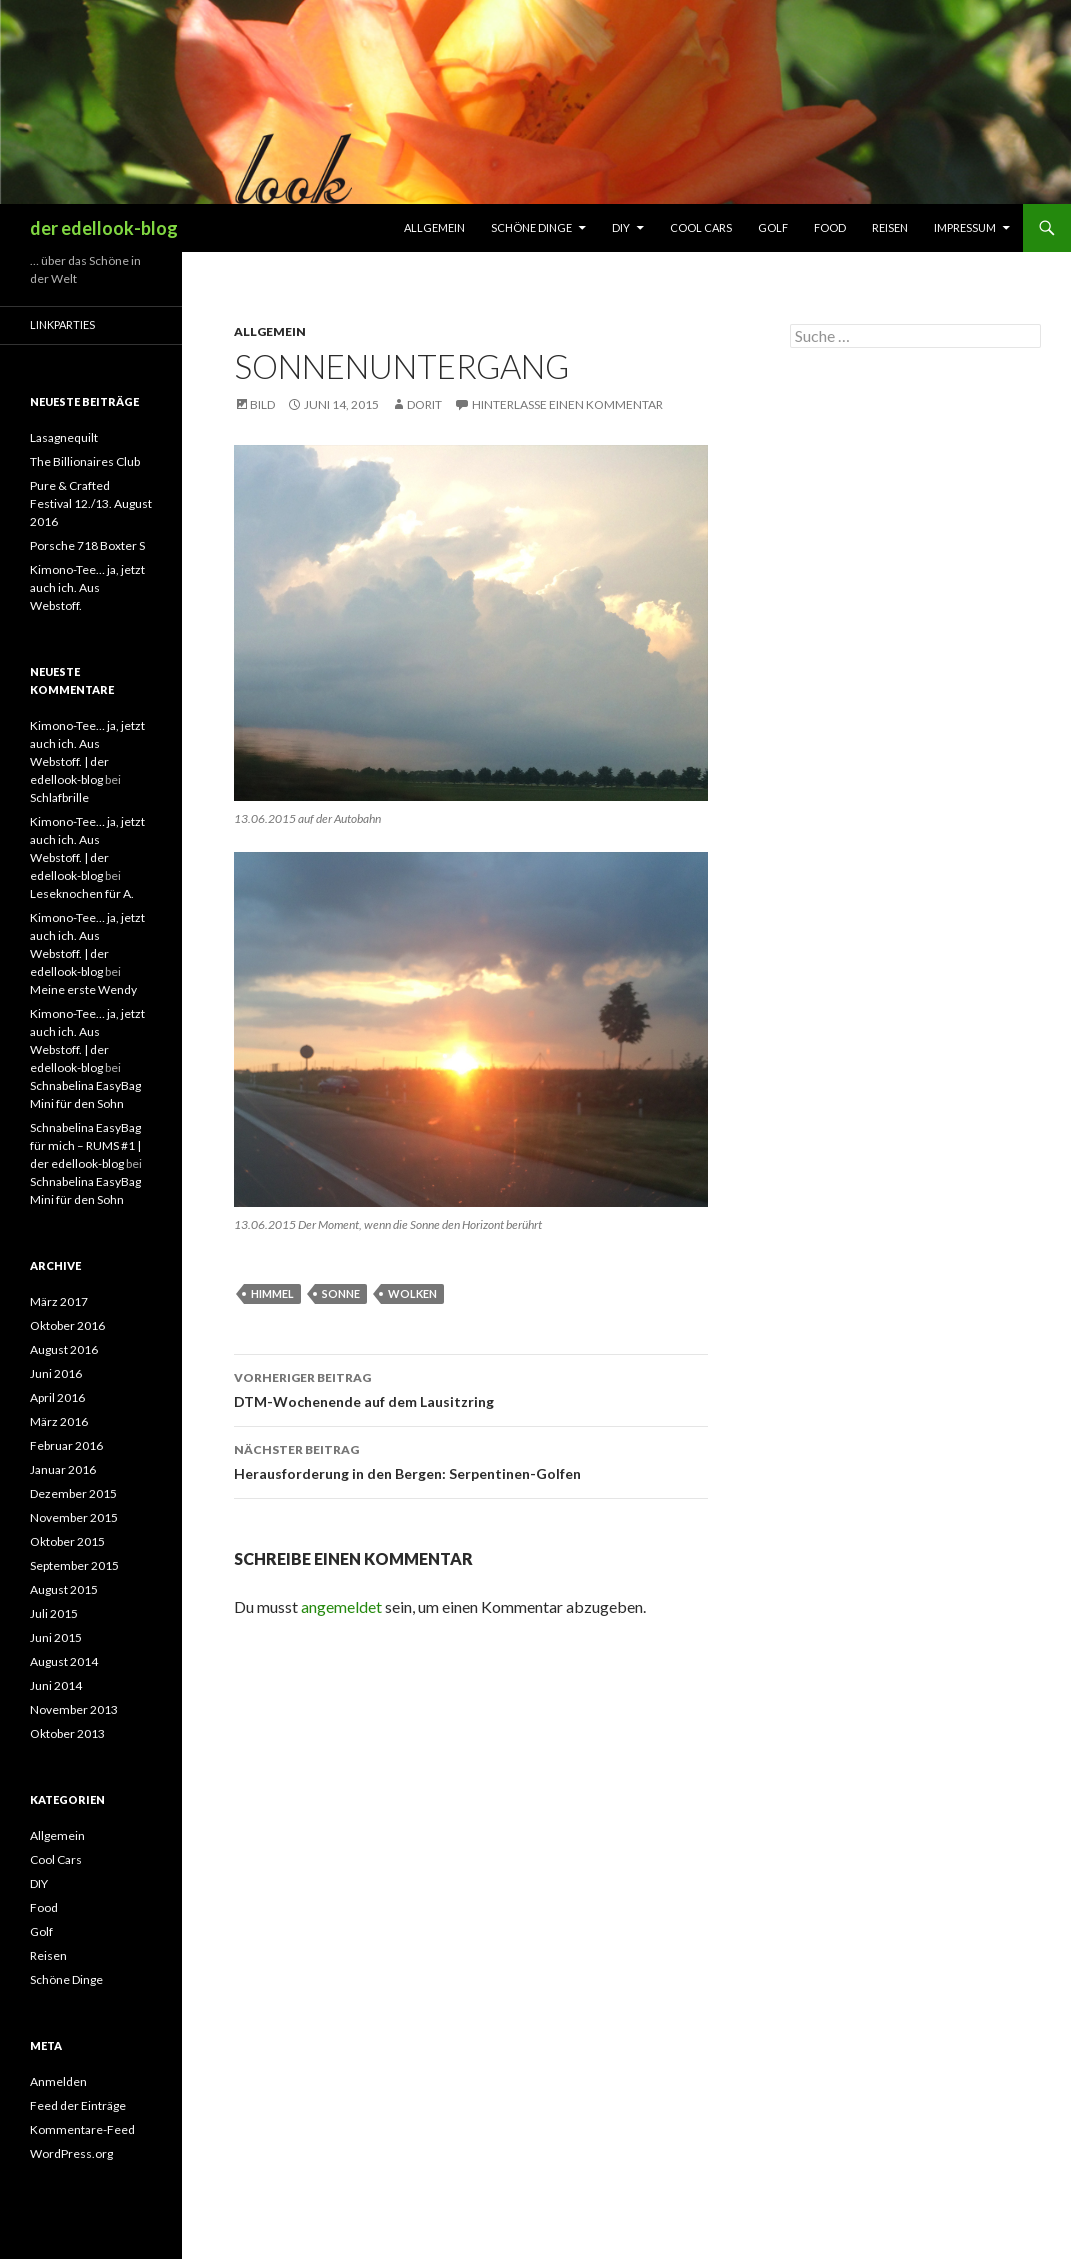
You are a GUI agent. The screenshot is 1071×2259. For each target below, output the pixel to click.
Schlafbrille (59, 797)
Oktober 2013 (67, 1733)
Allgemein (434, 227)
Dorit (424, 404)
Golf (773, 227)
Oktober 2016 (67, 1325)
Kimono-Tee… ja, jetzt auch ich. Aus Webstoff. (87, 587)
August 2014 (64, 1661)
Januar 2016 (63, 1469)
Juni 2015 (56, 1637)
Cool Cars (701, 227)
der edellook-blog (104, 228)
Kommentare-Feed (82, 2129)
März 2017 (59, 1301)
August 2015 (64, 1589)
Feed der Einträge (78, 2105)
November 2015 (74, 1517)
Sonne (341, 1293)
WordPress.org (71, 2153)
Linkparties (62, 324)
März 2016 (59, 1421)
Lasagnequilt (64, 437)
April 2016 (57, 1397)
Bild (262, 404)
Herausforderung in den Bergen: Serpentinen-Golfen (471, 1460)
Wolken (412, 1293)
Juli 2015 (54, 1613)
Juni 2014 (56, 1685)
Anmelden (58, 2081)
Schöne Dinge (531, 227)
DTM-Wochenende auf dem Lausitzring (471, 1388)
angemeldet (341, 1606)
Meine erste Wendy (83, 989)
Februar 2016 (66, 1445)
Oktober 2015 (67, 1541)
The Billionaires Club (85, 461)
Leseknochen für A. (82, 893)
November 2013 (74, 1709)
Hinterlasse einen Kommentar (567, 404)
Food (830, 227)
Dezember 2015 (73, 1493)
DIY (621, 227)
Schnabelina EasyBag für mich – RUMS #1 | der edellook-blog (85, 1145)
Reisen (890, 227)
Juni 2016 (56, 1373)
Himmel (272, 1293)
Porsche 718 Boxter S (87, 545)
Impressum (965, 227)
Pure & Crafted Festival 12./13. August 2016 (91, 503)
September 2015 (74, 1565)
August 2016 (64, 1349)
